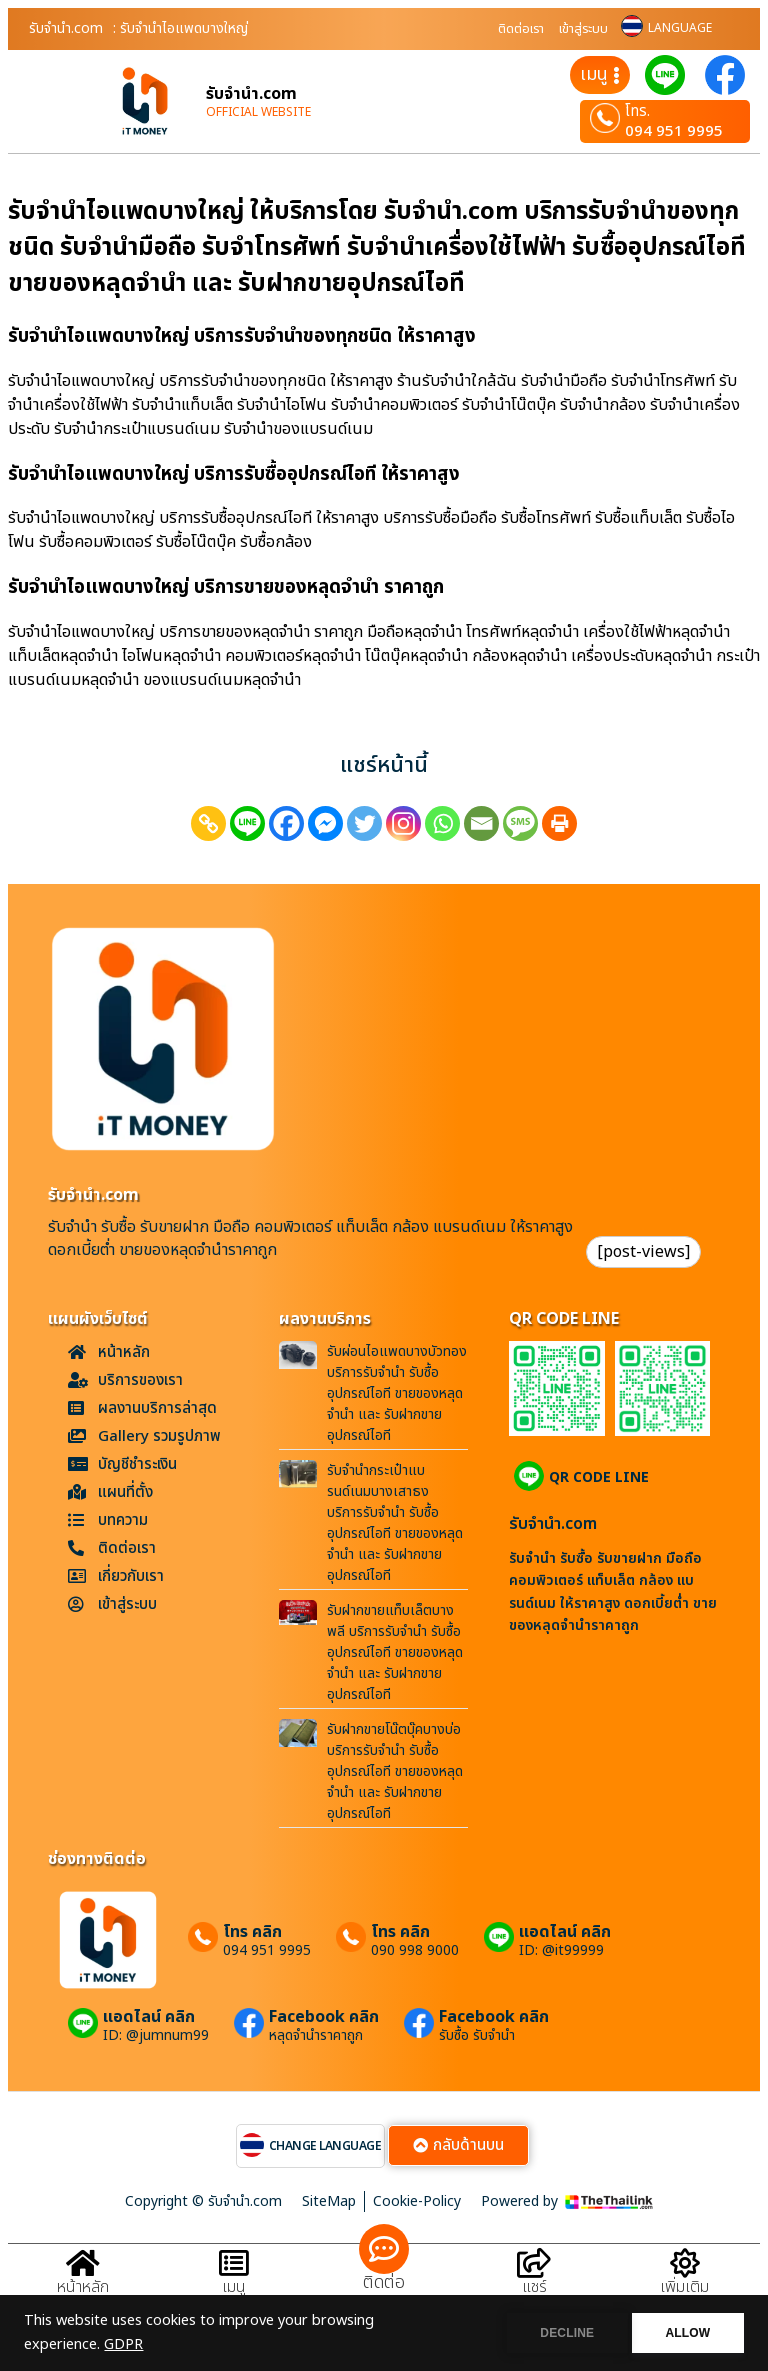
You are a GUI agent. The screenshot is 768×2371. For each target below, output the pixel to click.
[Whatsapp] (442, 823)
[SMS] (520, 823)
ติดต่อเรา (521, 29)
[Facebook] (286, 823)
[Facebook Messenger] (325, 823)
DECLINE (563, 2333)
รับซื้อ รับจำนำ (477, 2036)
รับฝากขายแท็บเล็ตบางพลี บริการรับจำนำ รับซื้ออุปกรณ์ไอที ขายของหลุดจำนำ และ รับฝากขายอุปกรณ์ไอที (395, 1652)
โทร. (637, 112)
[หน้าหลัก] (83, 2264)
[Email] (481, 823)
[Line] (247, 823)
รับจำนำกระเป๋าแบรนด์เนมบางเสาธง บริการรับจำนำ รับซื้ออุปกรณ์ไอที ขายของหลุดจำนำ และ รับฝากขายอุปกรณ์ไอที (395, 1523)
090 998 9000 (415, 1951)
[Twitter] (364, 823)
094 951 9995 (674, 131)
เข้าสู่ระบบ (583, 29)
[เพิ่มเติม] (685, 2264)
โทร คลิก (252, 1932)
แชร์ (534, 2287)
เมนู (234, 2287)
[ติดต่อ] (384, 2249)
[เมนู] (234, 2264)
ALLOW (686, 2333)
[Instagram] (403, 823)
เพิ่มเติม (684, 2287)
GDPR (123, 2345)
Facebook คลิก (324, 2017)
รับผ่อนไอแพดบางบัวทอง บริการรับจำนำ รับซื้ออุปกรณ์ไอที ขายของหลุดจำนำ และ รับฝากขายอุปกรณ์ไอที (397, 1393)
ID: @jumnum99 (156, 2036)
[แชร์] (534, 2264)
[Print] (559, 823)
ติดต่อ (384, 2282)
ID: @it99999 (561, 1951)
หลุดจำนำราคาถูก (316, 2036)
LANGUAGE (680, 28)
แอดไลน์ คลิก (565, 1932)
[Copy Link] (208, 823)
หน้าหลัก (83, 2287)
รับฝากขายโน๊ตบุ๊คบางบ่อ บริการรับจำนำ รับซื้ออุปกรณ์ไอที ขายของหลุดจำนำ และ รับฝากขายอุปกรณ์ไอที (395, 1771)
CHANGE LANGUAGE (325, 2146)
